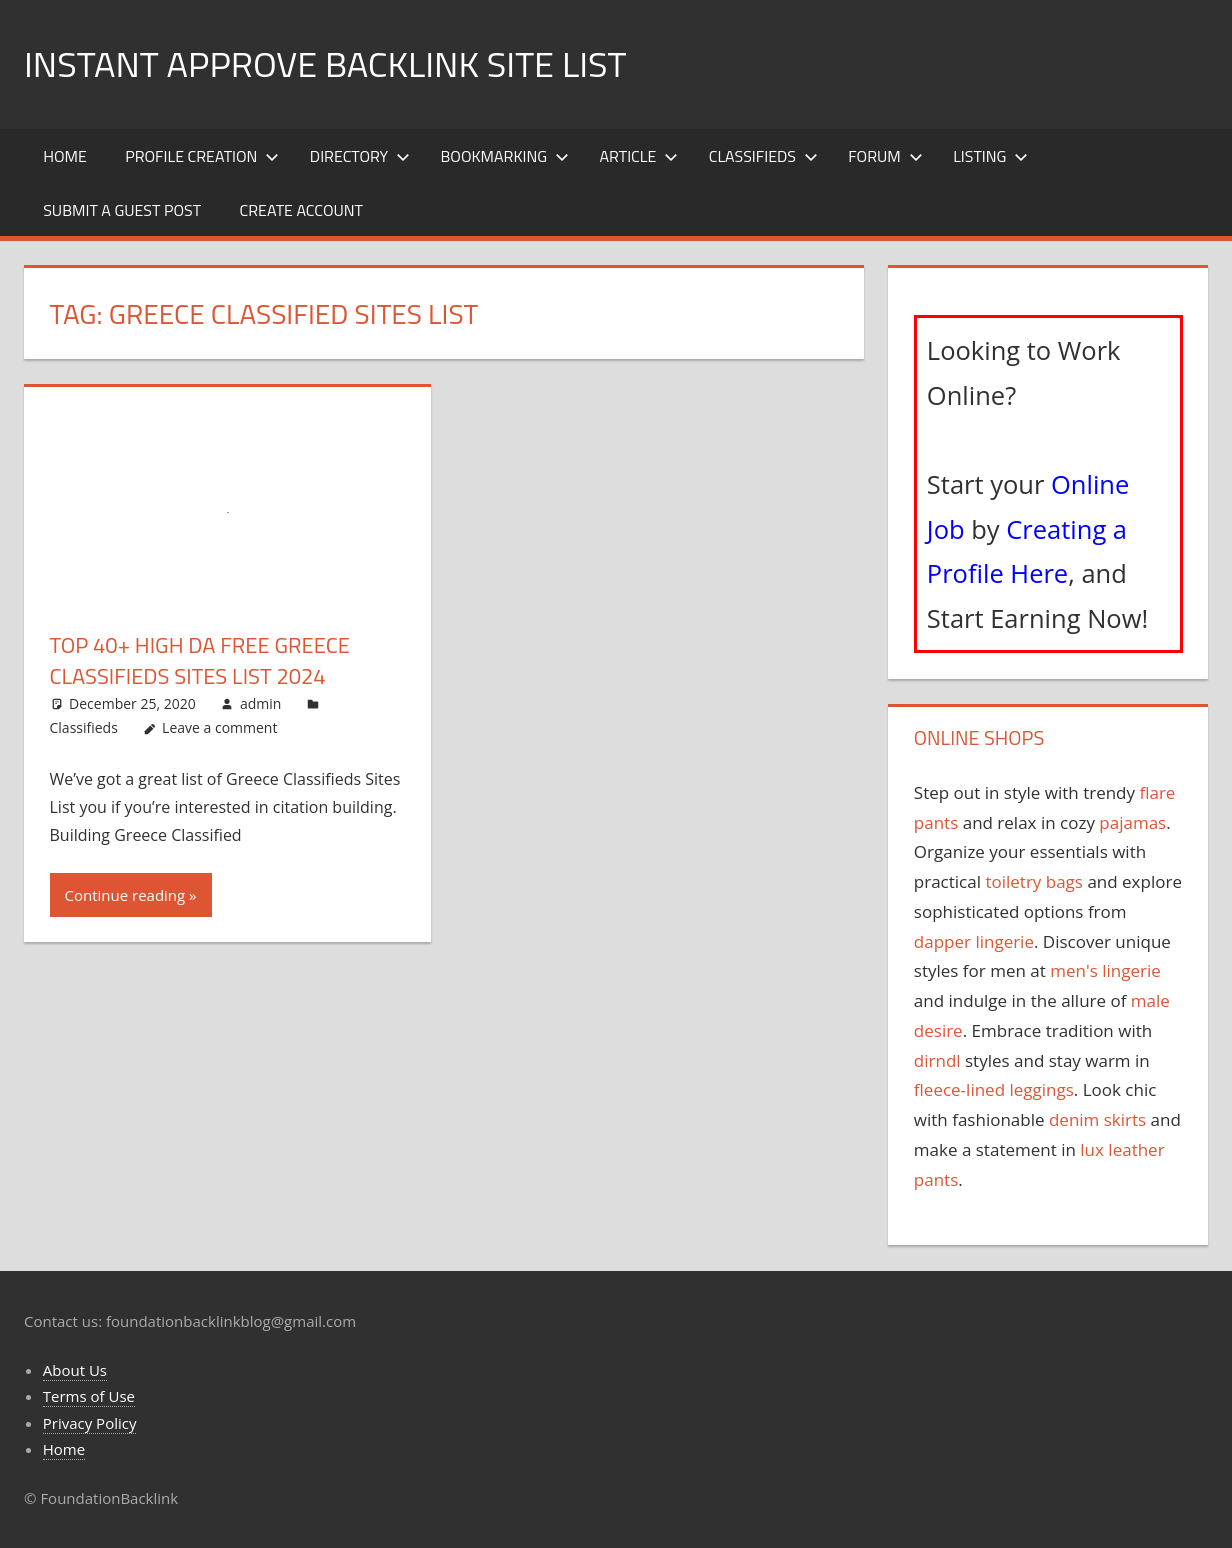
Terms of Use (89, 1396)
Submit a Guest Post (122, 210)
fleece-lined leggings (994, 1089)
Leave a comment (219, 727)
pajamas (1132, 822)
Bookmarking (505, 156)
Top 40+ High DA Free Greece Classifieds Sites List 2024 (200, 660)
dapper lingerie (974, 941)
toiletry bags (1034, 881)
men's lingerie (1105, 970)
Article (639, 156)
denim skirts (1097, 1119)
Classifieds (763, 156)
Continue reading (125, 895)
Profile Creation (202, 156)
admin (260, 703)
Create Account (301, 210)
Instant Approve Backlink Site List (325, 63)
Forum (885, 156)
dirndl (937, 1060)
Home (65, 156)
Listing (990, 156)
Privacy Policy (90, 1423)
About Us (75, 1370)
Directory (360, 156)
